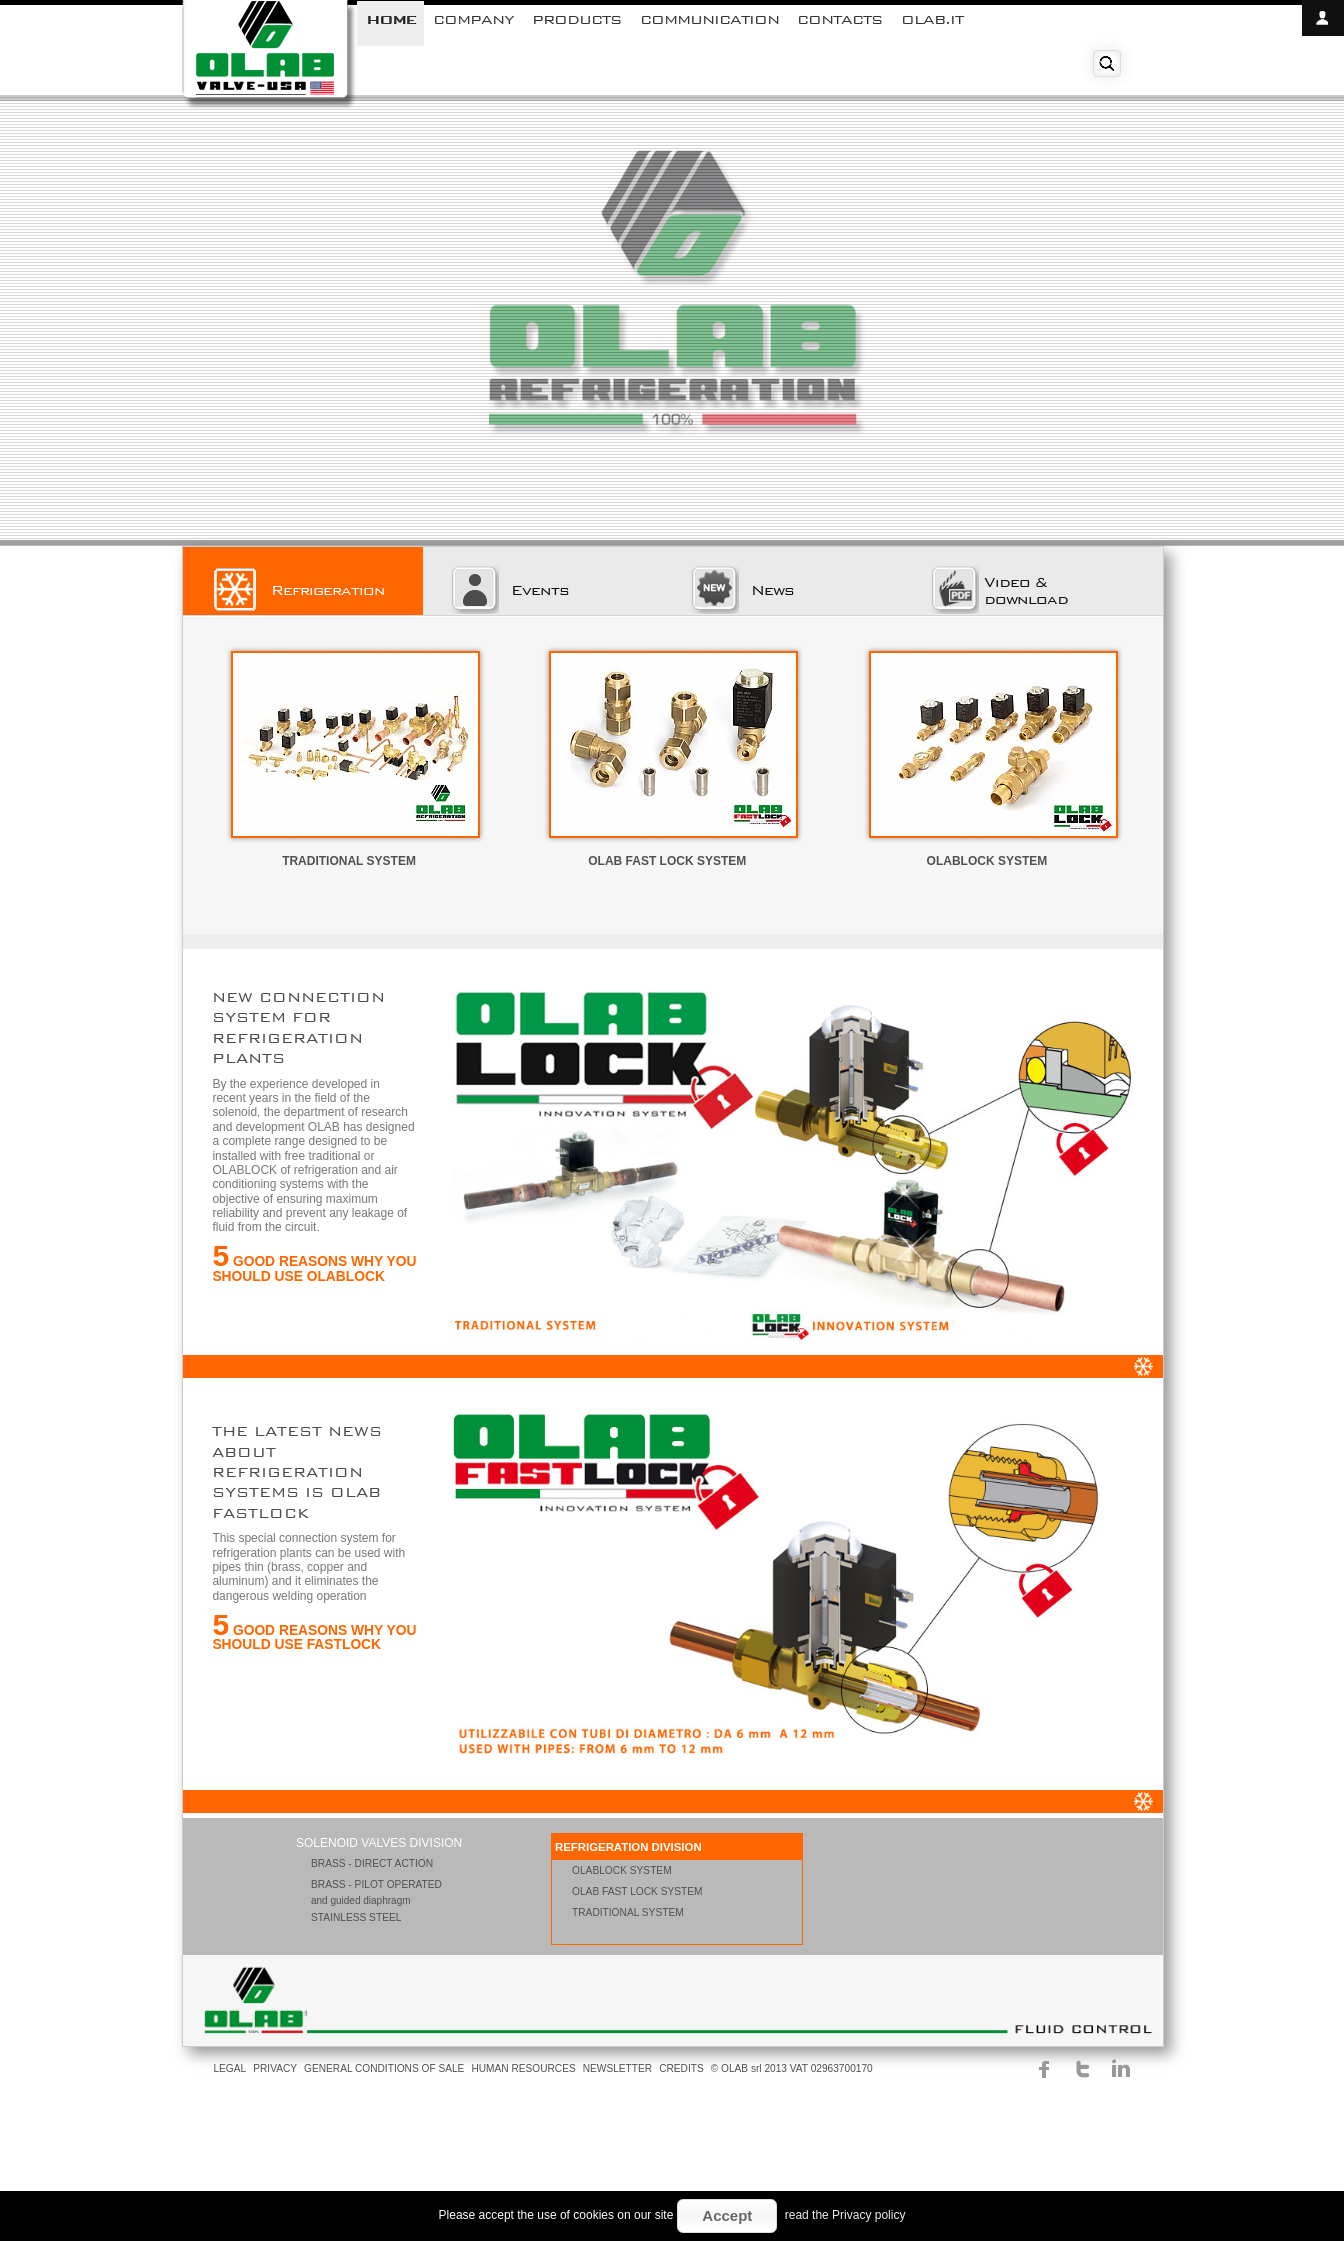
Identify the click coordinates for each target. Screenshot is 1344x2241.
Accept (727, 2215)
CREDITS (681, 2068)
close (1323, 54)
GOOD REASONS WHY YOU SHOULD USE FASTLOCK (314, 1637)
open (1323, 18)
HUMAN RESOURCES (523, 2068)
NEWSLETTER (617, 2068)
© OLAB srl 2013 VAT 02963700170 (792, 2068)
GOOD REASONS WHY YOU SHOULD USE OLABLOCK (314, 1268)
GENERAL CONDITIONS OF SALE (384, 2068)
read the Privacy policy (845, 2215)
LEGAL (229, 2068)
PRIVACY (275, 2068)
